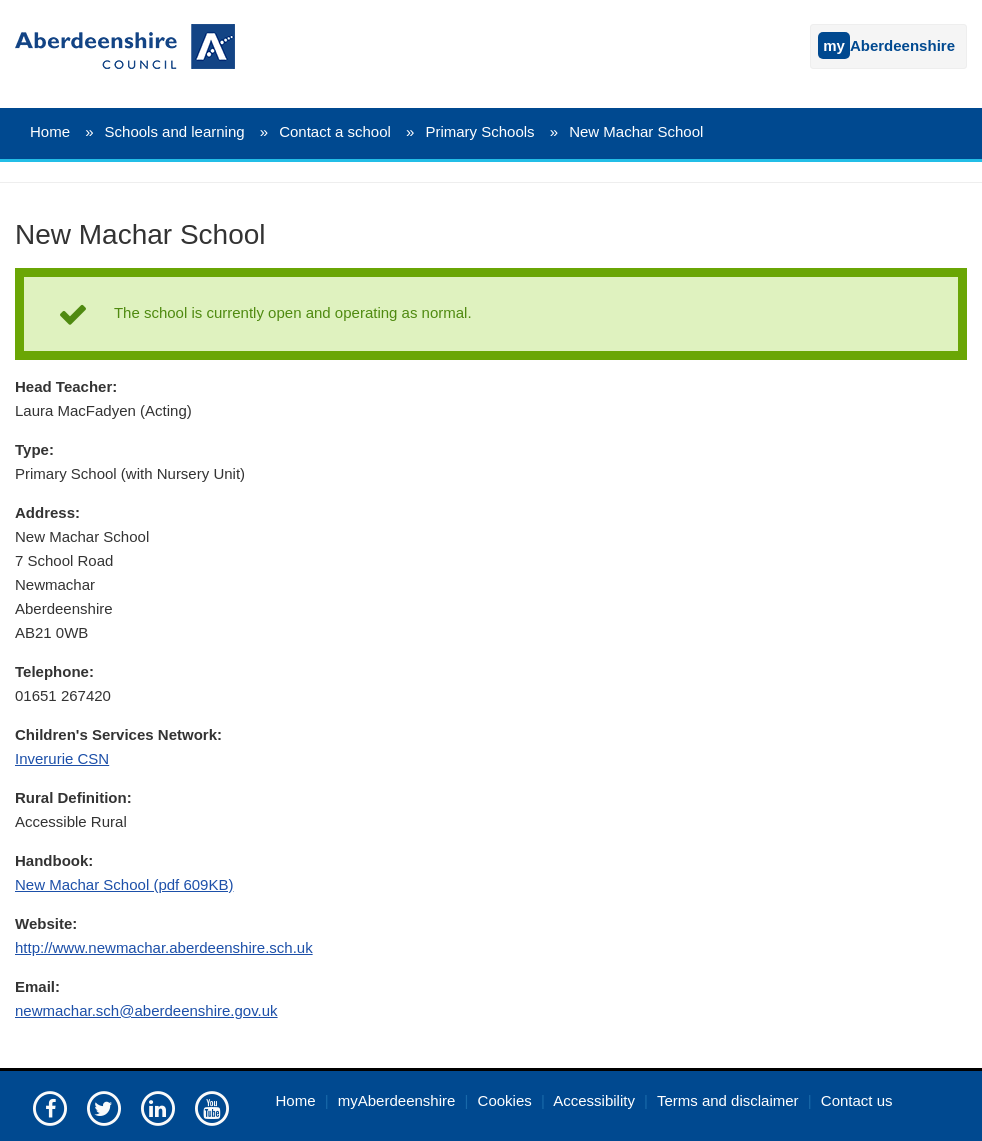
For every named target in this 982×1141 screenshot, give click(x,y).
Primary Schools (479, 131)
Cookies (505, 1100)
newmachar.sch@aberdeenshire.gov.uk (146, 1010)
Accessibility (594, 1100)
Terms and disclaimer (728, 1100)
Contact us (857, 1100)
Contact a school (335, 131)
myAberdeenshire (397, 1100)
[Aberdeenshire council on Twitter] (104, 1107)
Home (50, 131)
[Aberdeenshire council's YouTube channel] (212, 1107)
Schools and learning (175, 131)
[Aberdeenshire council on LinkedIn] (158, 1107)
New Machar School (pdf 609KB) (124, 884)
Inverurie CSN (62, 758)
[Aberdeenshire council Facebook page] (50, 1107)
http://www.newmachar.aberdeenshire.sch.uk (164, 947)
